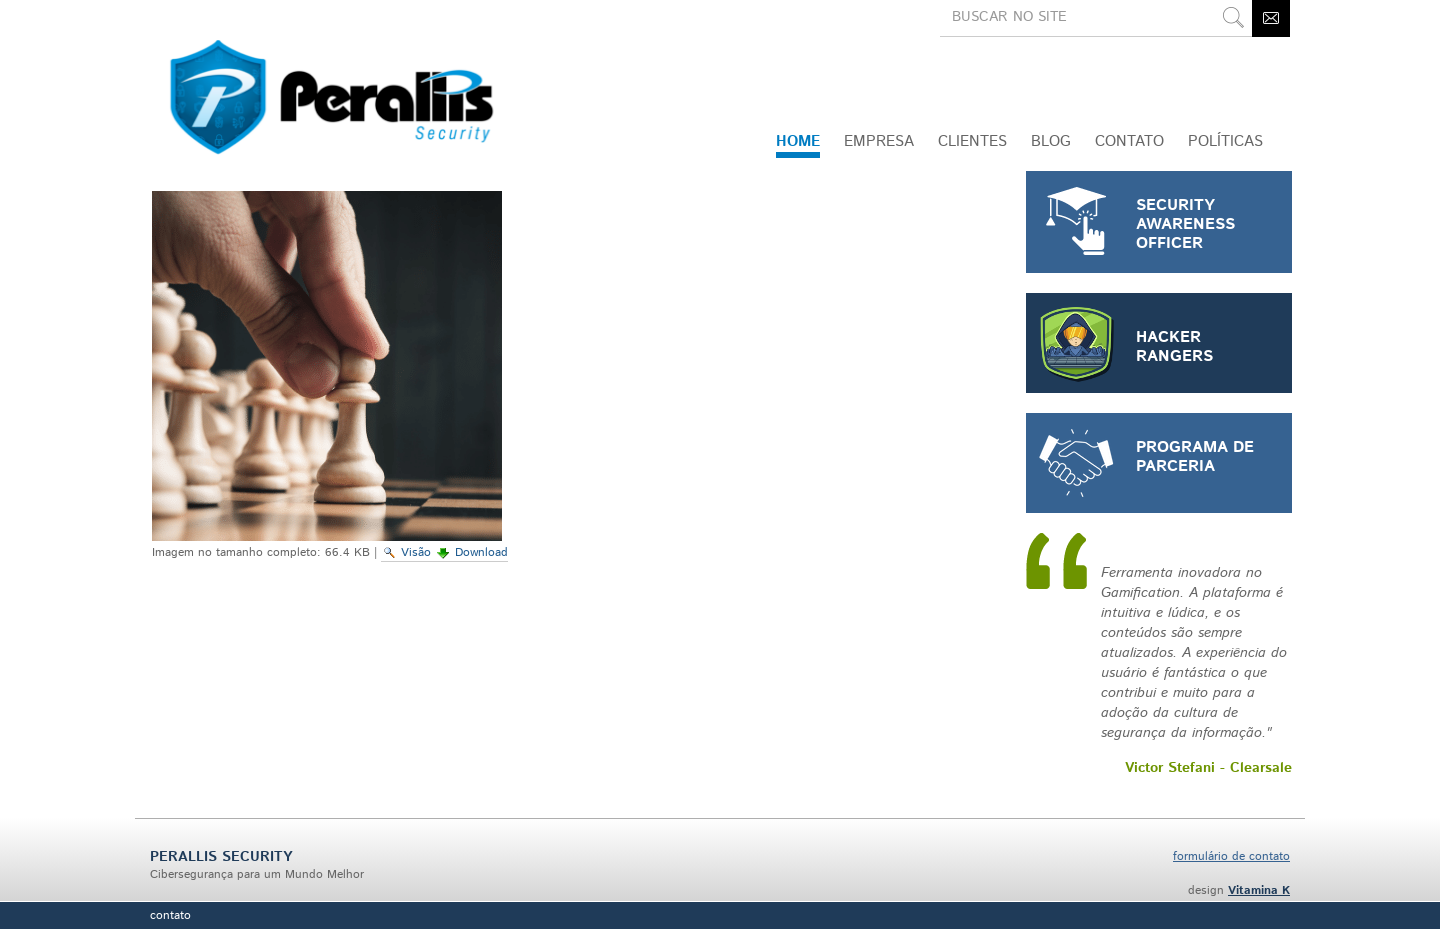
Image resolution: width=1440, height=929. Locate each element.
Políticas (1225, 141)
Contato (170, 915)
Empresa (879, 141)
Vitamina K (1259, 890)
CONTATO (1129, 141)
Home (798, 141)
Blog (1051, 141)
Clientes (972, 141)
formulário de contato (1231, 856)
